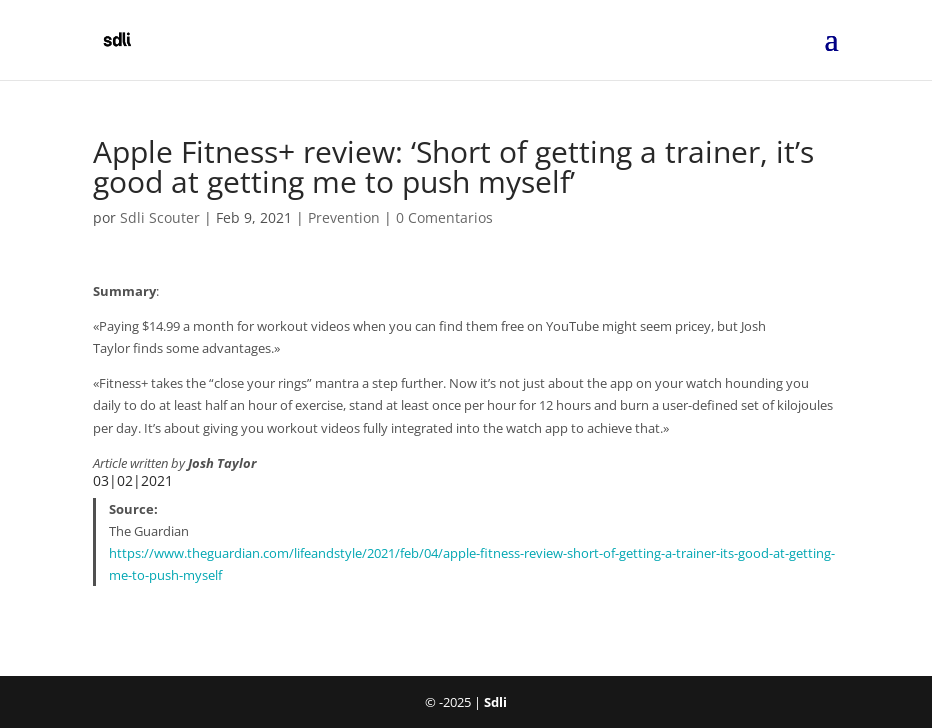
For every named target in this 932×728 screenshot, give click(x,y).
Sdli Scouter (160, 217)
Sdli (495, 702)
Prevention (344, 217)
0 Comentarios (444, 217)
